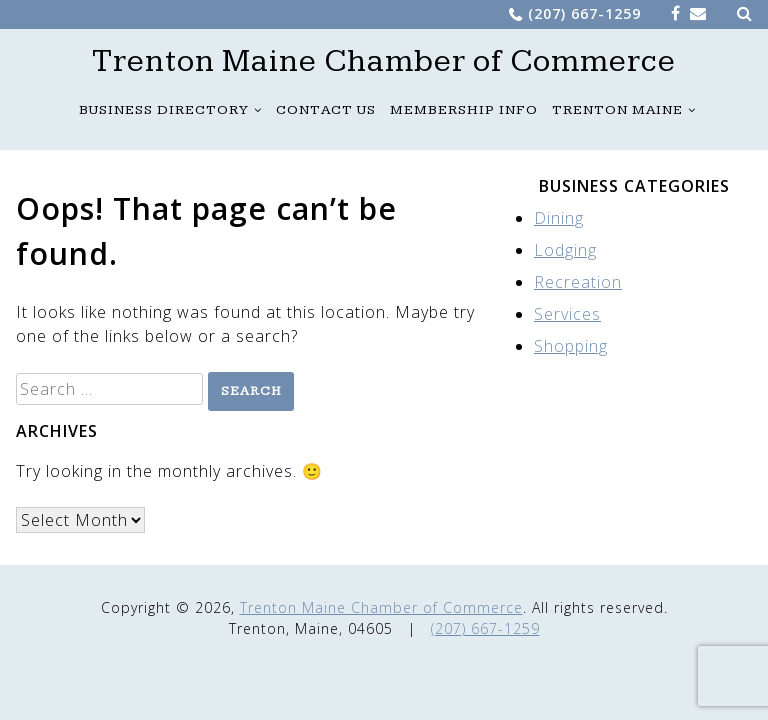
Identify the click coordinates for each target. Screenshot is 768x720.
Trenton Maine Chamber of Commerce (384, 62)
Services (567, 314)
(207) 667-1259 (584, 13)
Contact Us (326, 110)
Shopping (571, 346)
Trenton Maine (617, 110)
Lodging (565, 250)
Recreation (578, 282)
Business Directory (164, 110)
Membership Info (464, 110)
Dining (559, 218)
